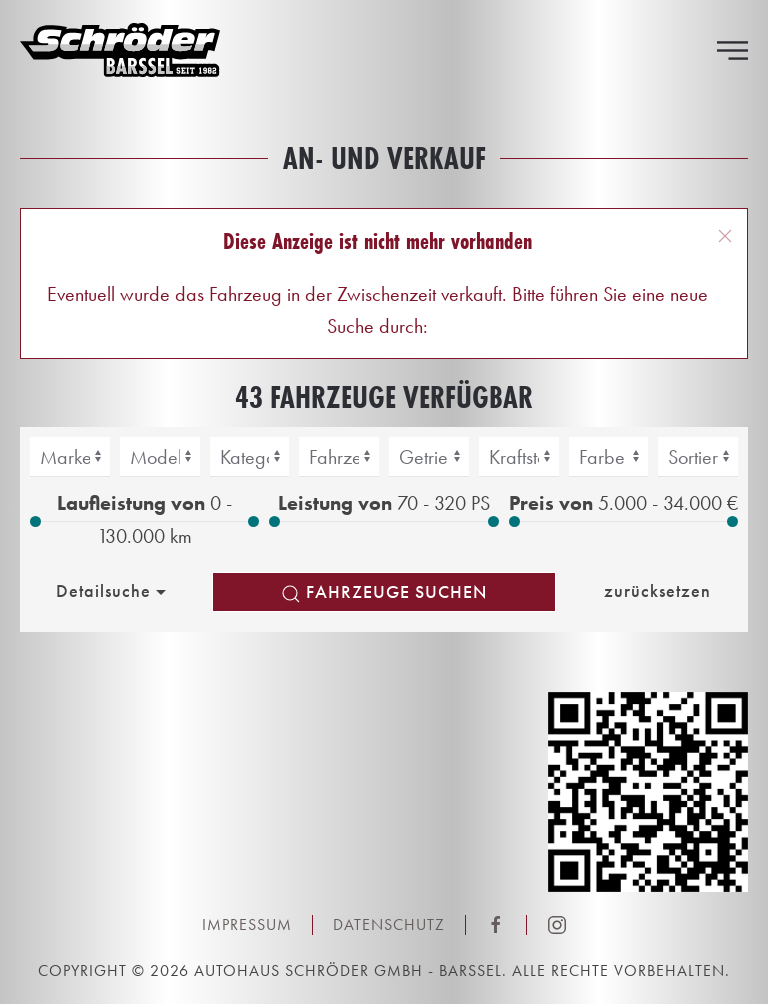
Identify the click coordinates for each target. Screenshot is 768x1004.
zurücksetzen (657, 590)
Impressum (247, 924)
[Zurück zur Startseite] (120, 50)
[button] (732, 50)
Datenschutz (389, 924)
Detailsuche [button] (113, 591)
